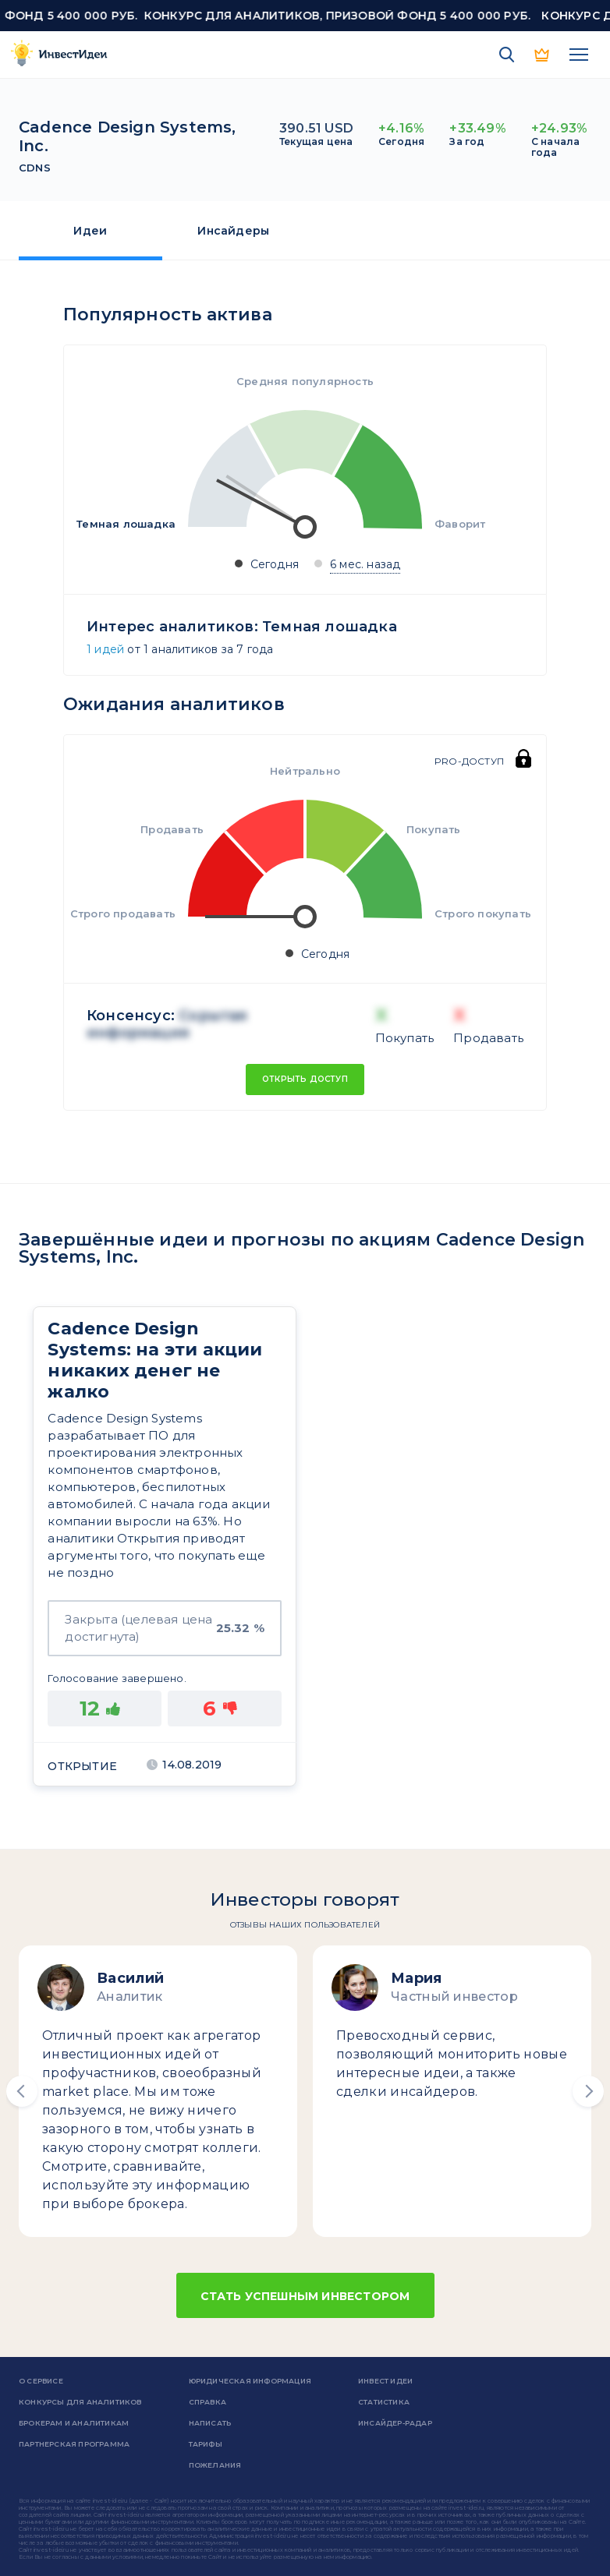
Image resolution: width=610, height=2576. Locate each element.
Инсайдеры (233, 231)
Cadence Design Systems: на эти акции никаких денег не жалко (155, 1360)
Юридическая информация (250, 2380)
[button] (21, 2091)
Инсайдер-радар (395, 2423)
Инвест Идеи (385, 2380)
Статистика (384, 2402)
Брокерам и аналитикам (74, 2423)
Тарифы (205, 2444)
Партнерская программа (74, 2444)
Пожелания (215, 2465)
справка (207, 2402)
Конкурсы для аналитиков (80, 2402)
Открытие (82, 1766)
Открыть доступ (305, 1079)
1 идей (105, 649)
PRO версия (542, 54)
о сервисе (41, 2380)
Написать (210, 2423)
